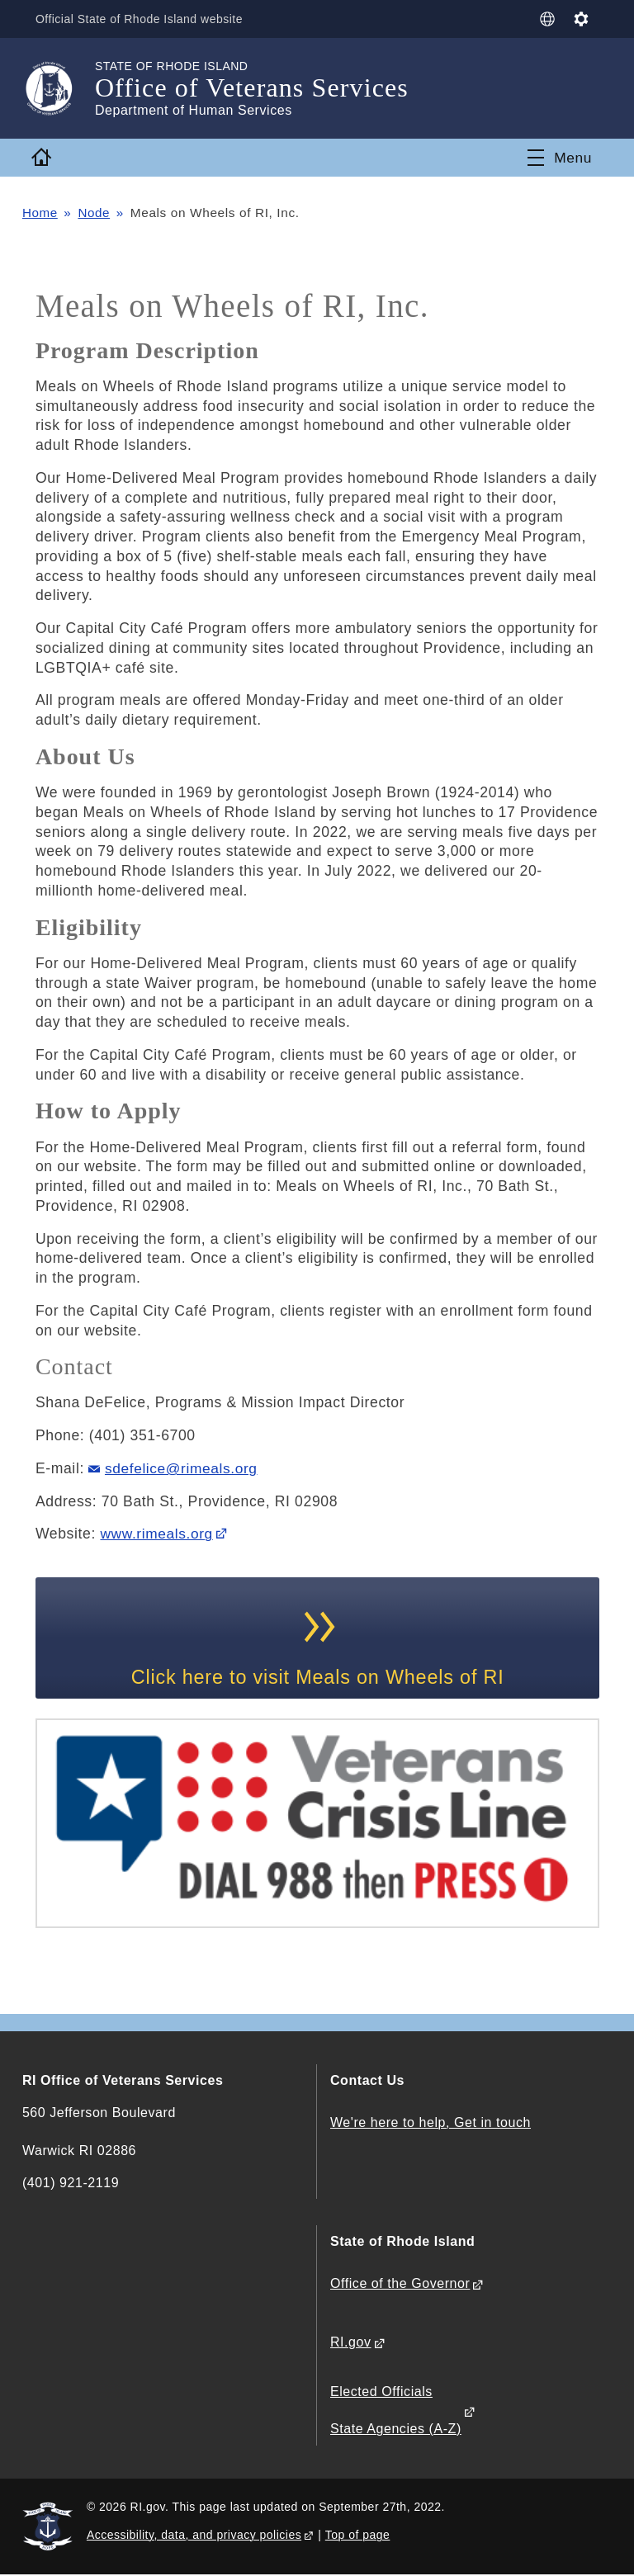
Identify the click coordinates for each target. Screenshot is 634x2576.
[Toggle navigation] (560, 157)
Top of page (357, 2535)
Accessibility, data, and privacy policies (194, 2535)
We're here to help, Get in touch (430, 2124)
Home (40, 213)
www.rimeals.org (157, 1533)
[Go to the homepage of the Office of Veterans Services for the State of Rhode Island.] (58, 88)
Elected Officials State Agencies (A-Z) (395, 2411)
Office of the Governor (400, 2285)
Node (94, 213)
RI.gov (350, 2344)
